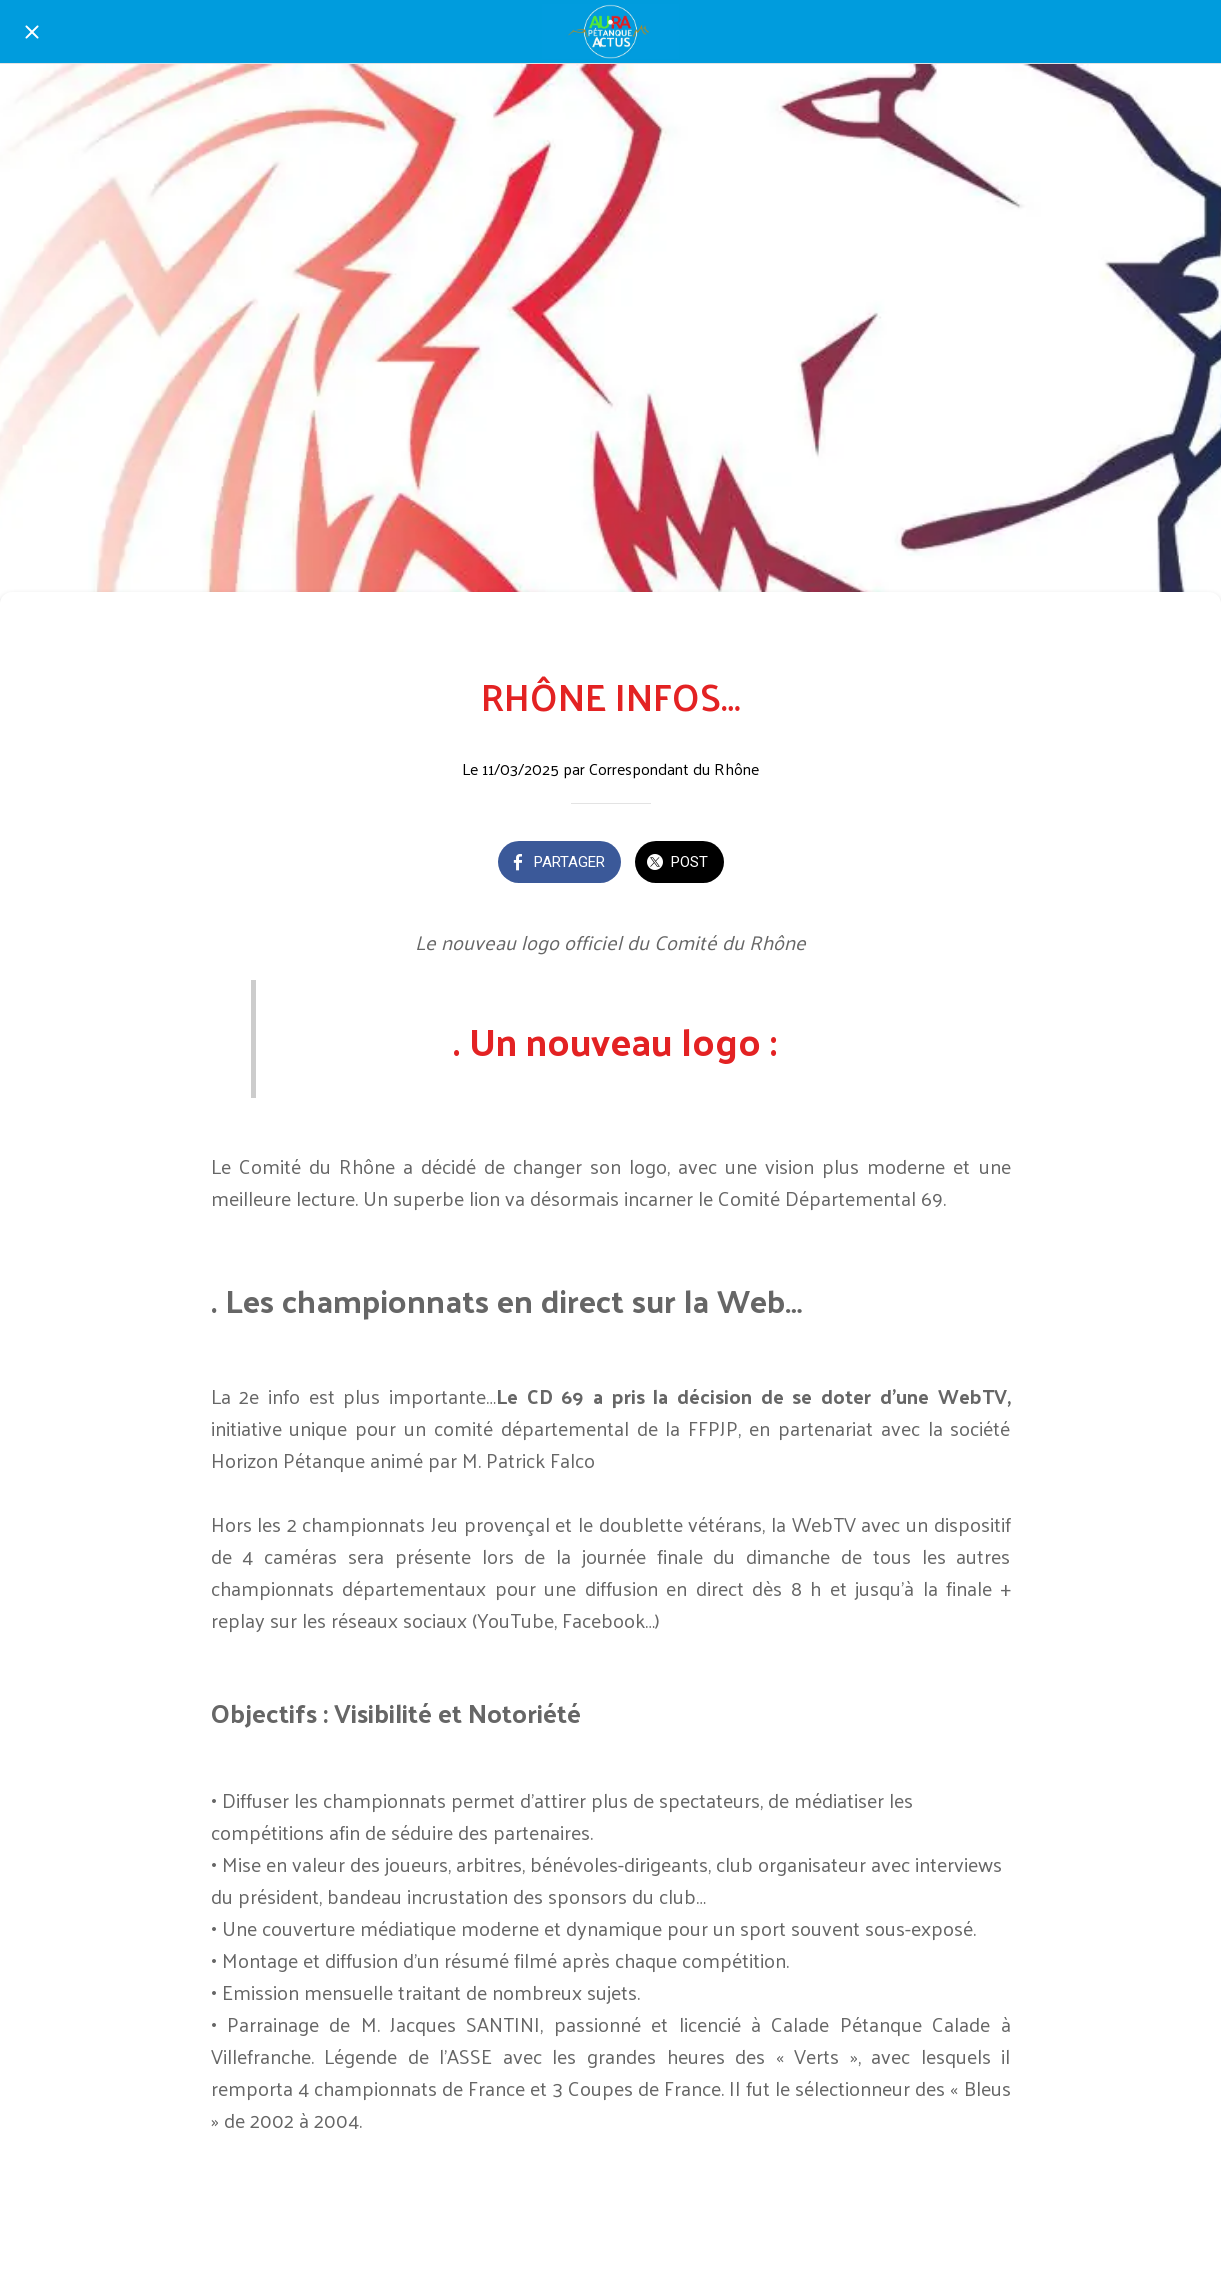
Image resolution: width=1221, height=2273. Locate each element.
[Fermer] (32, 32)
